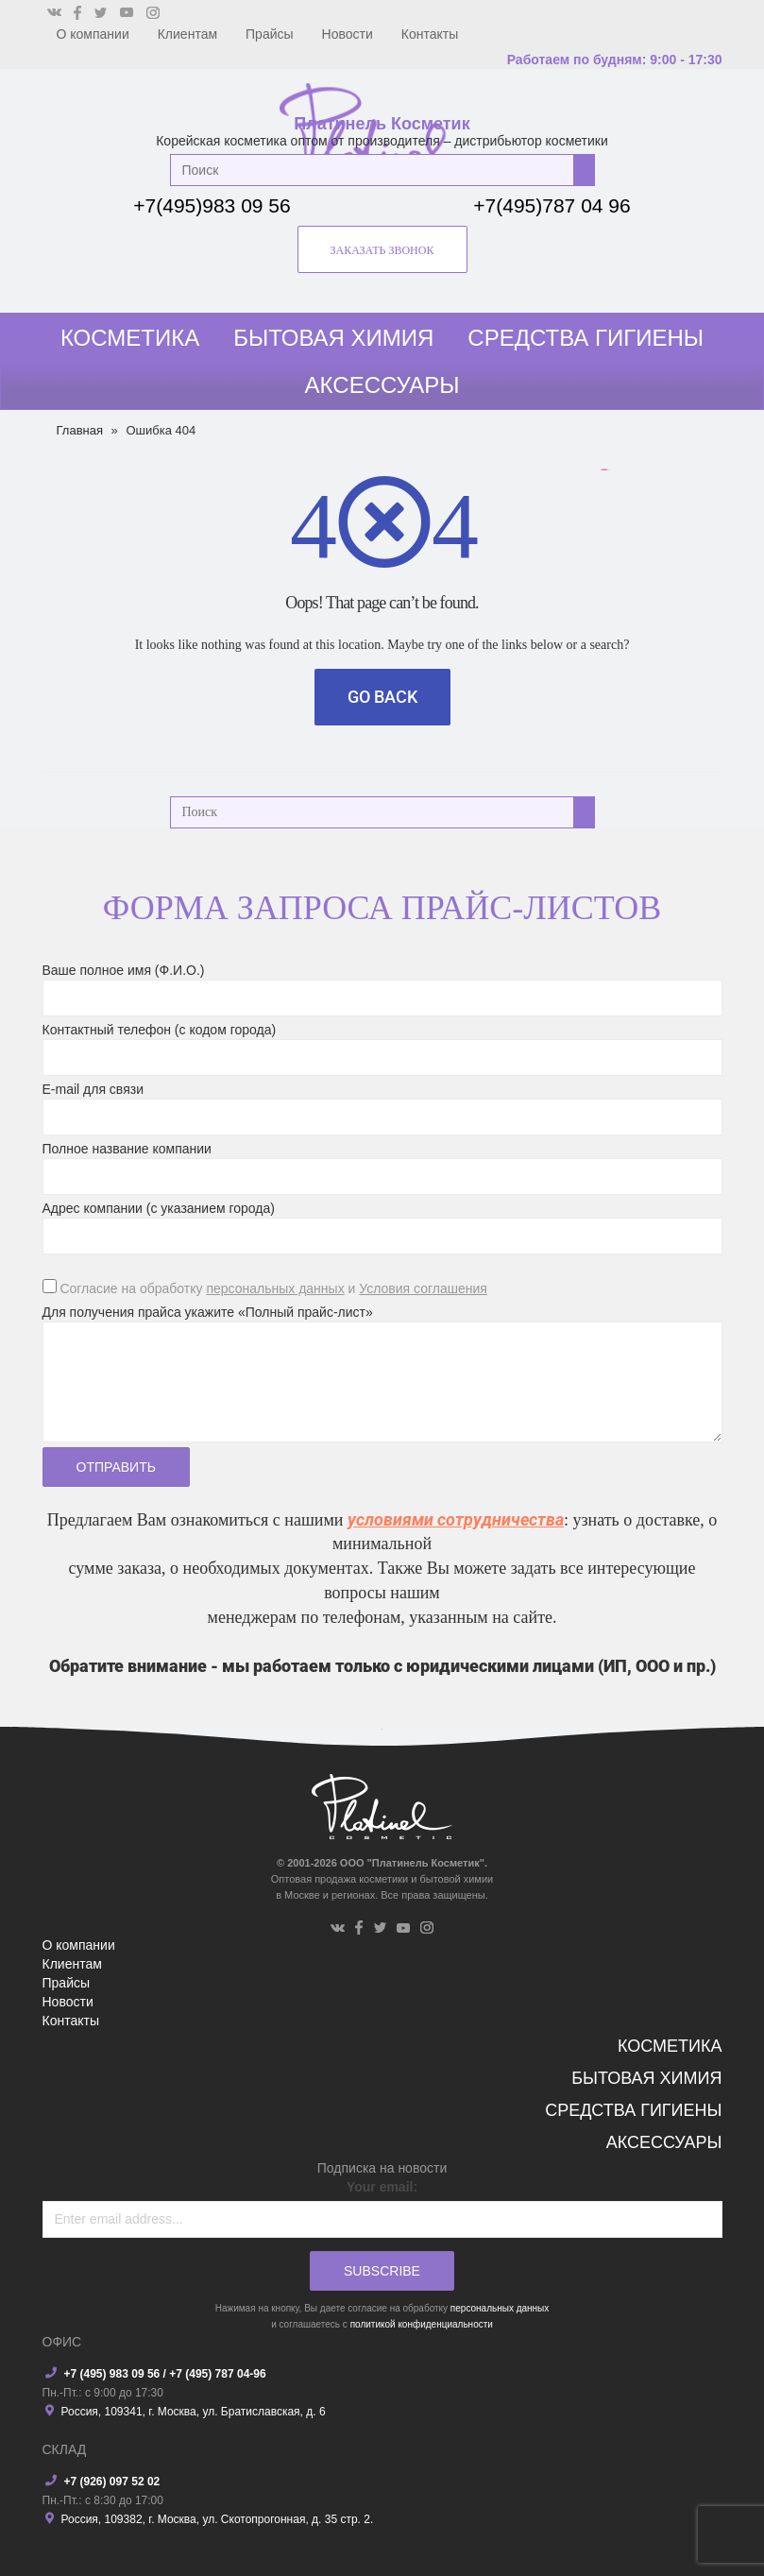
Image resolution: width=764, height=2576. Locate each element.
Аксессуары (382, 385)
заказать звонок (382, 250)
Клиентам (187, 34)
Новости (347, 34)
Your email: (382, 2186)
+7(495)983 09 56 (211, 205)
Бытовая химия (333, 337)
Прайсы (270, 34)
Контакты (429, 34)
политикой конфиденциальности (421, 2324)
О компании (93, 34)
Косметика (129, 337)
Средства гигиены (585, 337)
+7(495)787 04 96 (551, 205)
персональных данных (275, 1288)
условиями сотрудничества (456, 1519)
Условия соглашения (423, 1288)
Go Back (382, 697)
